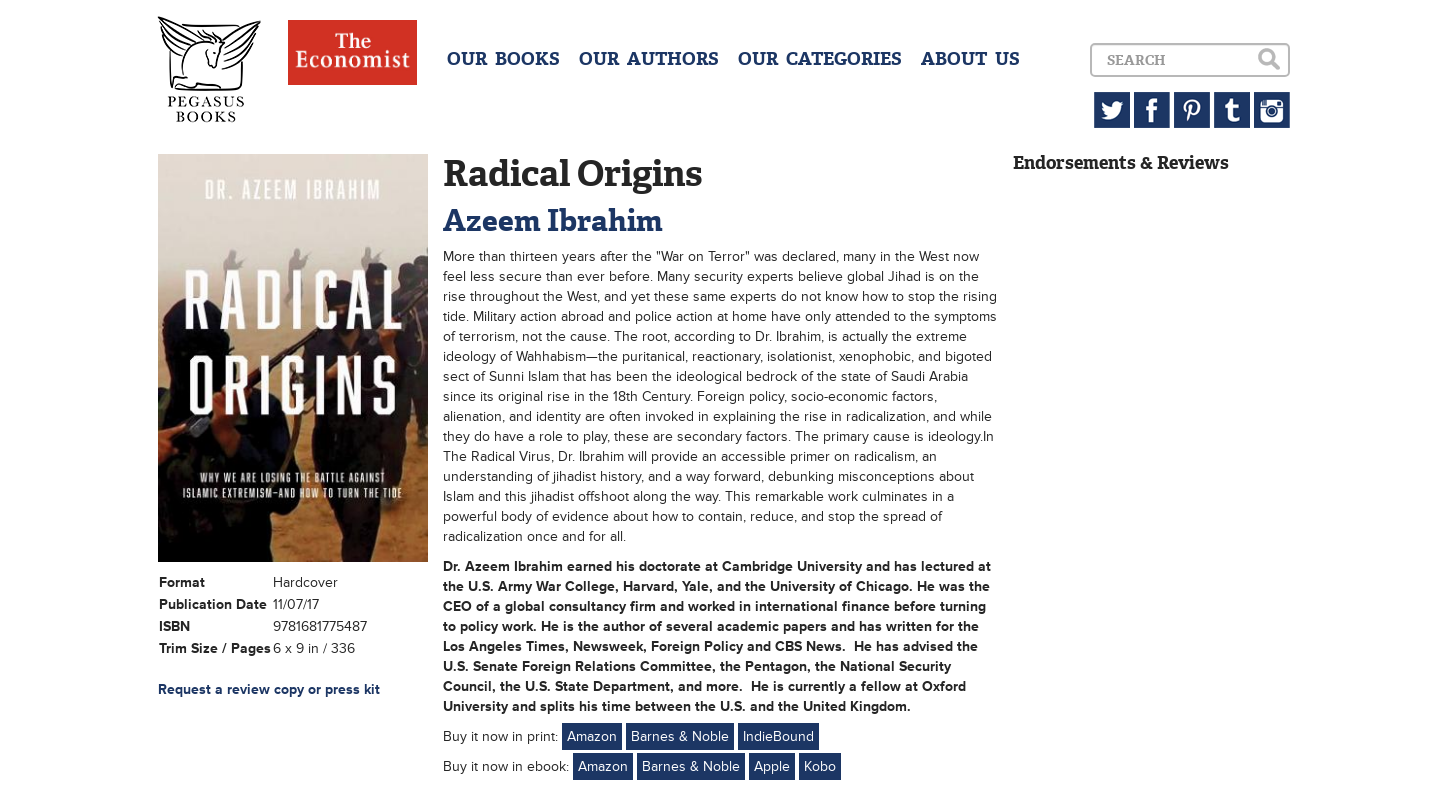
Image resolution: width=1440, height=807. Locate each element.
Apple (772, 766)
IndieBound (778, 736)
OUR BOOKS (503, 59)
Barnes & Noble (680, 736)
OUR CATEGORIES (820, 59)
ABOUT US (970, 59)
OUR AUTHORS (649, 59)
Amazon (592, 736)
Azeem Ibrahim (553, 220)
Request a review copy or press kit (269, 689)
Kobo (820, 766)
